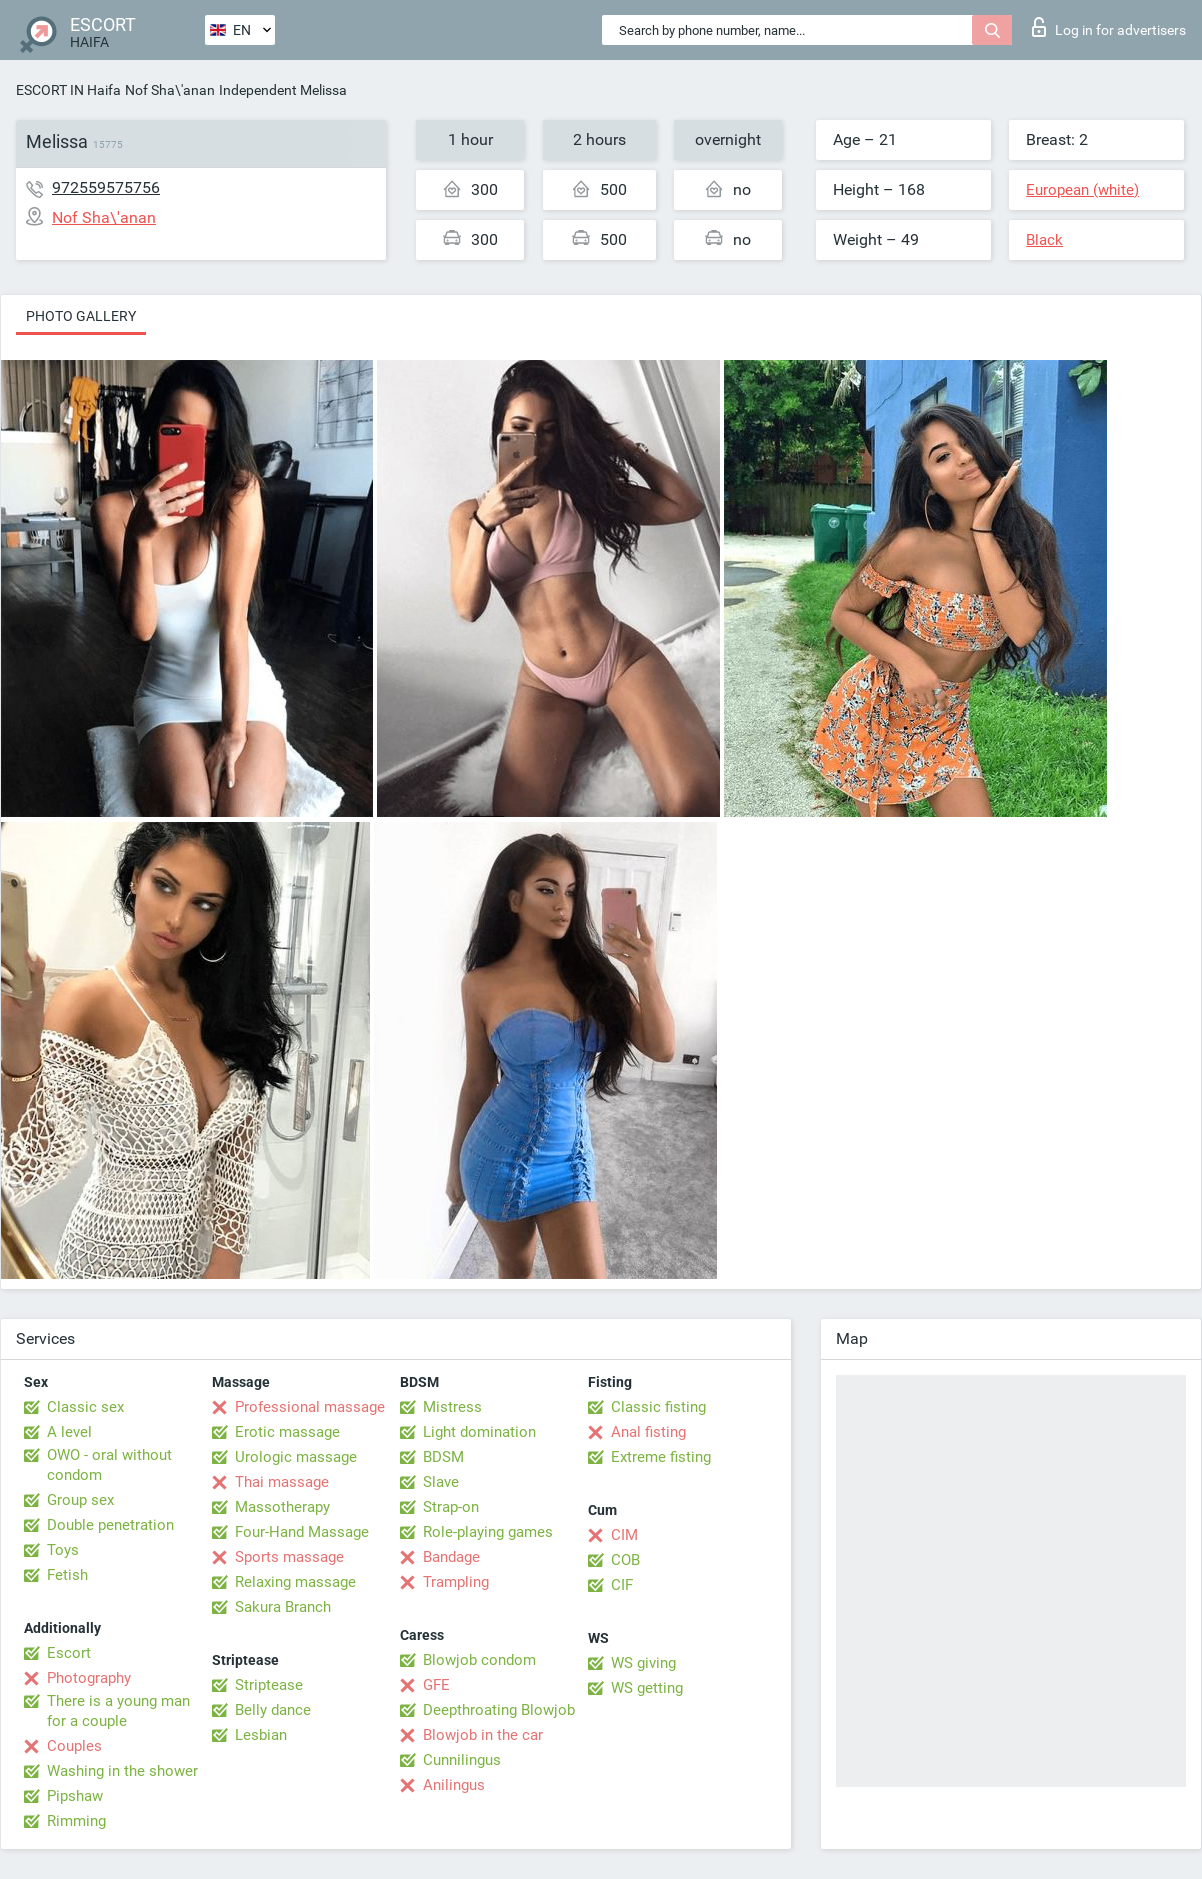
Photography (89, 1678)
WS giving (643, 1663)
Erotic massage (287, 1432)
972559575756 (106, 187)
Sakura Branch (283, 1607)
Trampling (456, 1582)
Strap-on (451, 1507)
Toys (63, 1550)
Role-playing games (488, 1532)
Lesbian (261, 1735)
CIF (622, 1585)
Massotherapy (282, 1507)
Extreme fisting (661, 1457)
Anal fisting (648, 1432)
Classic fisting (658, 1407)
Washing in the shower (122, 1771)
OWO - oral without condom (109, 1465)
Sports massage (289, 1557)
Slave (441, 1482)
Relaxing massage (295, 1582)
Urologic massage (296, 1457)
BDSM (443, 1457)
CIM (624, 1535)
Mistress (452, 1407)
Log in (1109, 27)
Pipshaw (75, 1796)
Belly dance (273, 1710)
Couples (74, 1746)
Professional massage (310, 1407)
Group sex (80, 1500)
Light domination (479, 1432)
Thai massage (282, 1482)
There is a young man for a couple (118, 1711)
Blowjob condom (479, 1660)
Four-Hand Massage (302, 1532)
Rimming (76, 1821)
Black (1044, 240)
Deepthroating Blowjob (499, 1710)
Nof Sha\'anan (170, 90)
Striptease (269, 1685)
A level (69, 1432)
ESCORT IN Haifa (68, 90)
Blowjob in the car (483, 1735)
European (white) (1082, 190)
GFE (436, 1685)
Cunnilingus (462, 1760)
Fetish (67, 1575)
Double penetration (110, 1525)
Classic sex (85, 1407)
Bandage (451, 1557)
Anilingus (454, 1785)
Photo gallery (81, 316)
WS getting (647, 1688)
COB (625, 1560)
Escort (69, 1653)
